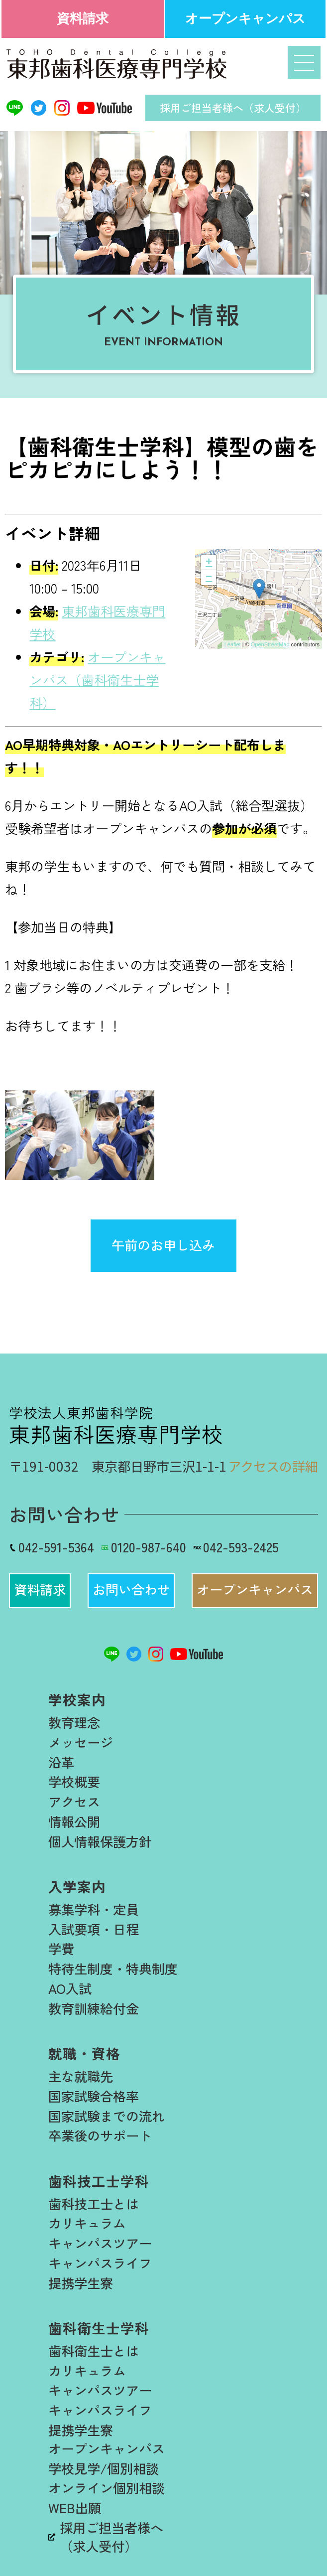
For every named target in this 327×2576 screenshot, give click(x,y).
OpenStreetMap (270, 644)
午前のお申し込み (163, 1244)
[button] (40, 1590)
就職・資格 (84, 2053)
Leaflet (232, 644)
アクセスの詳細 (273, 1466)
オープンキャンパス (245, 18)
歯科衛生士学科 (98, 2328)
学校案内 (77, 1699)
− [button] (209, 577)
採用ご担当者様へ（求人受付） (233, 107)
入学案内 (77, 1886)
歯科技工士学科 (98, 2181)
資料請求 (83, 18)
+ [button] (209, 562)
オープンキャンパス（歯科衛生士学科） (97, 679)
